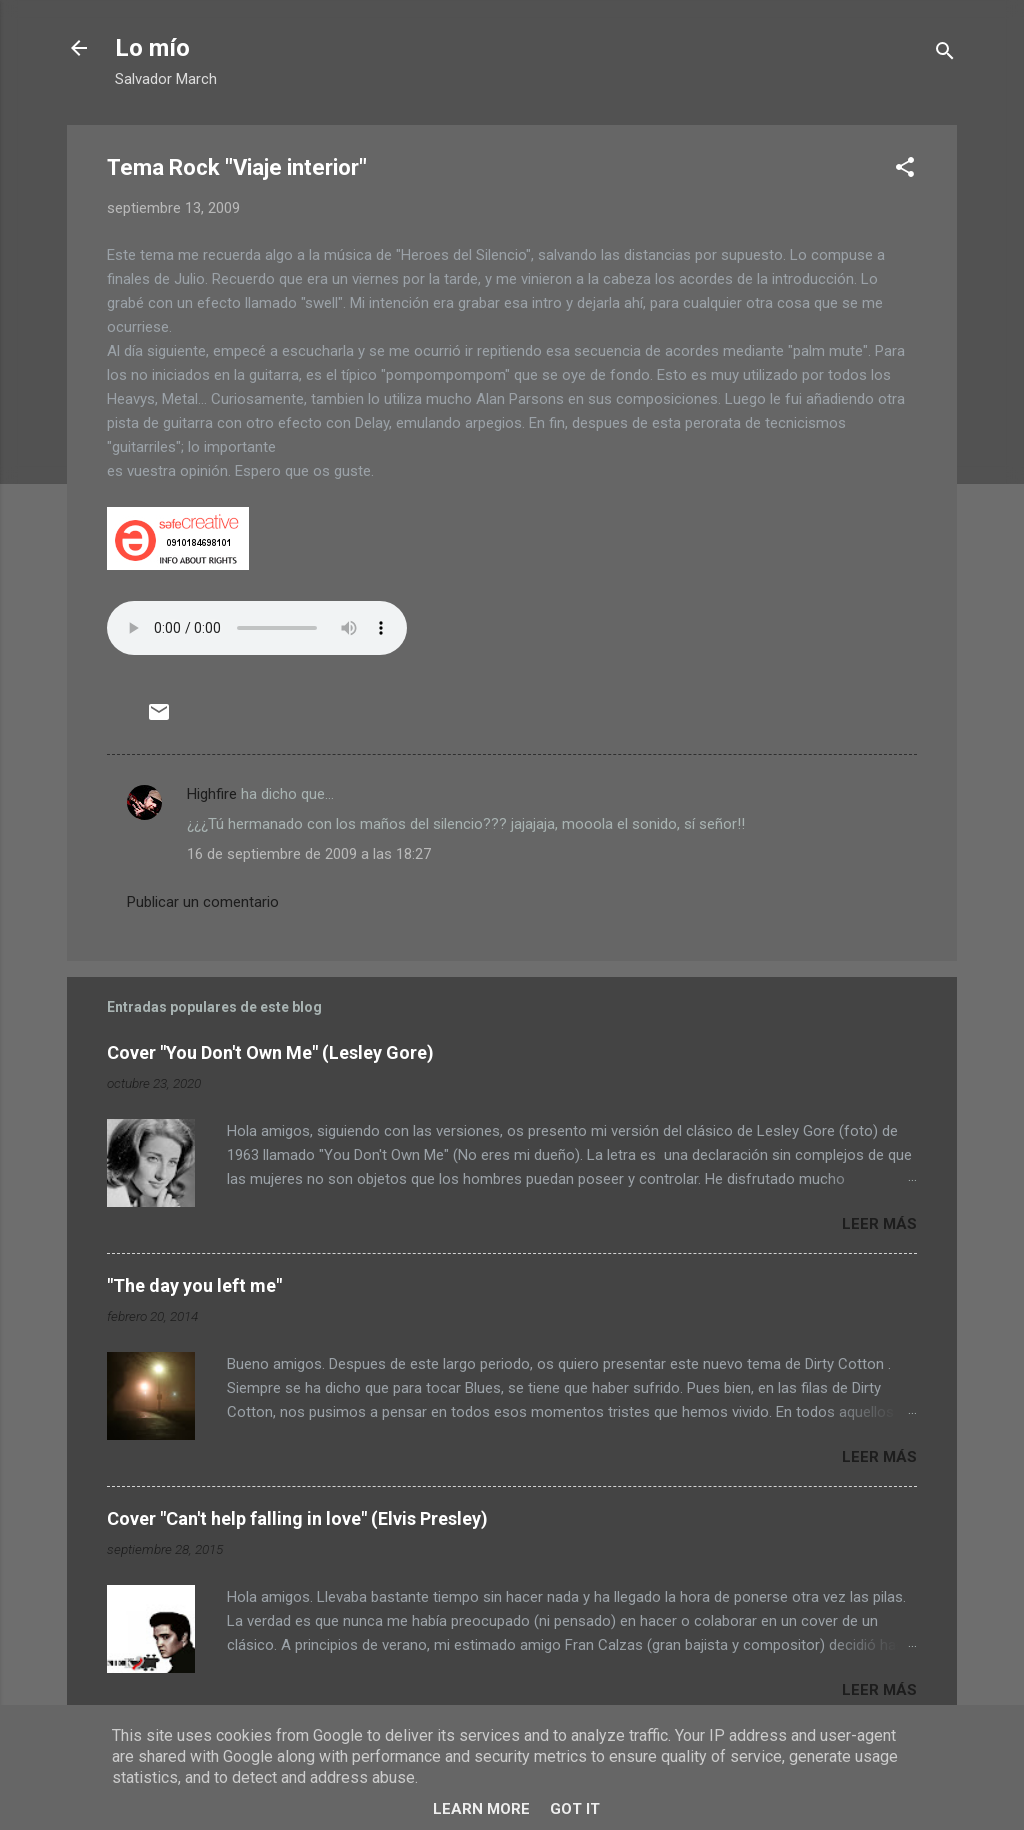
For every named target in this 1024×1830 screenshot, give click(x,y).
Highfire (212, 794)
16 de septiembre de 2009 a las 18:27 (309, 854)
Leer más (879, 1224)
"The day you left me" (194, 1285)
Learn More (481, 1809)
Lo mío (152, 48)
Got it (575, 1809)
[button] (905, 170)
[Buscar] (945, 54)
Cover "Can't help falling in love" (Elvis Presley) (297, 1518)
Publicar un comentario (203, 902)
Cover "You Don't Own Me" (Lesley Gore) (270, 1052)
